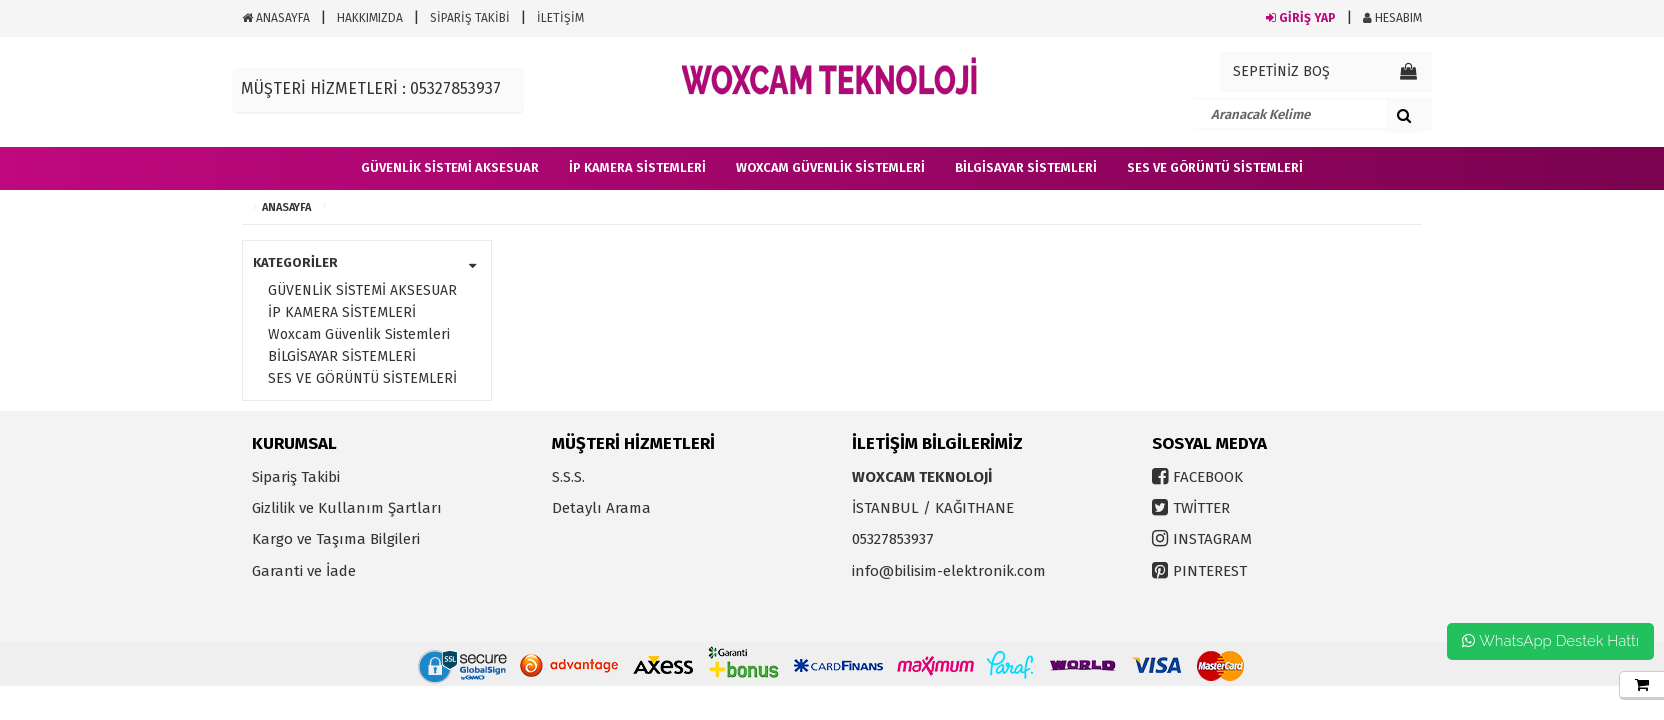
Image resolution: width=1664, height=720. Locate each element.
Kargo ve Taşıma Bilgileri (336, 539)
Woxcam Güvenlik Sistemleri (359, 334)
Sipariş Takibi (296, 477)
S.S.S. (568, 477)
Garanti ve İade (304, 571)
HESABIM (1392, 18)
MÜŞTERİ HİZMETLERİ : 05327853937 (371, 88)
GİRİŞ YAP (1301, 18)
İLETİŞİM (560, 18)
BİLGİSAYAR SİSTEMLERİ (342, 356)
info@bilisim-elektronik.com (949, 571)
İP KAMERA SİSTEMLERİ (342, 312)
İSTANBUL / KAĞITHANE (933, 508)
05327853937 (893, 539)
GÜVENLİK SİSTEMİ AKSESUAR (362, 290)
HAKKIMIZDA (370, 18)
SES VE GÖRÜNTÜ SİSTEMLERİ (362, 378)
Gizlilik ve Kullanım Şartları (347, 508)
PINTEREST (1210, 571)
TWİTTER (1201, 508)
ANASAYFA (276, 18)
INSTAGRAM (1212, 539)
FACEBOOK (1208, 477)
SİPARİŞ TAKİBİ (470, 18)
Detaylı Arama (601, 508)
